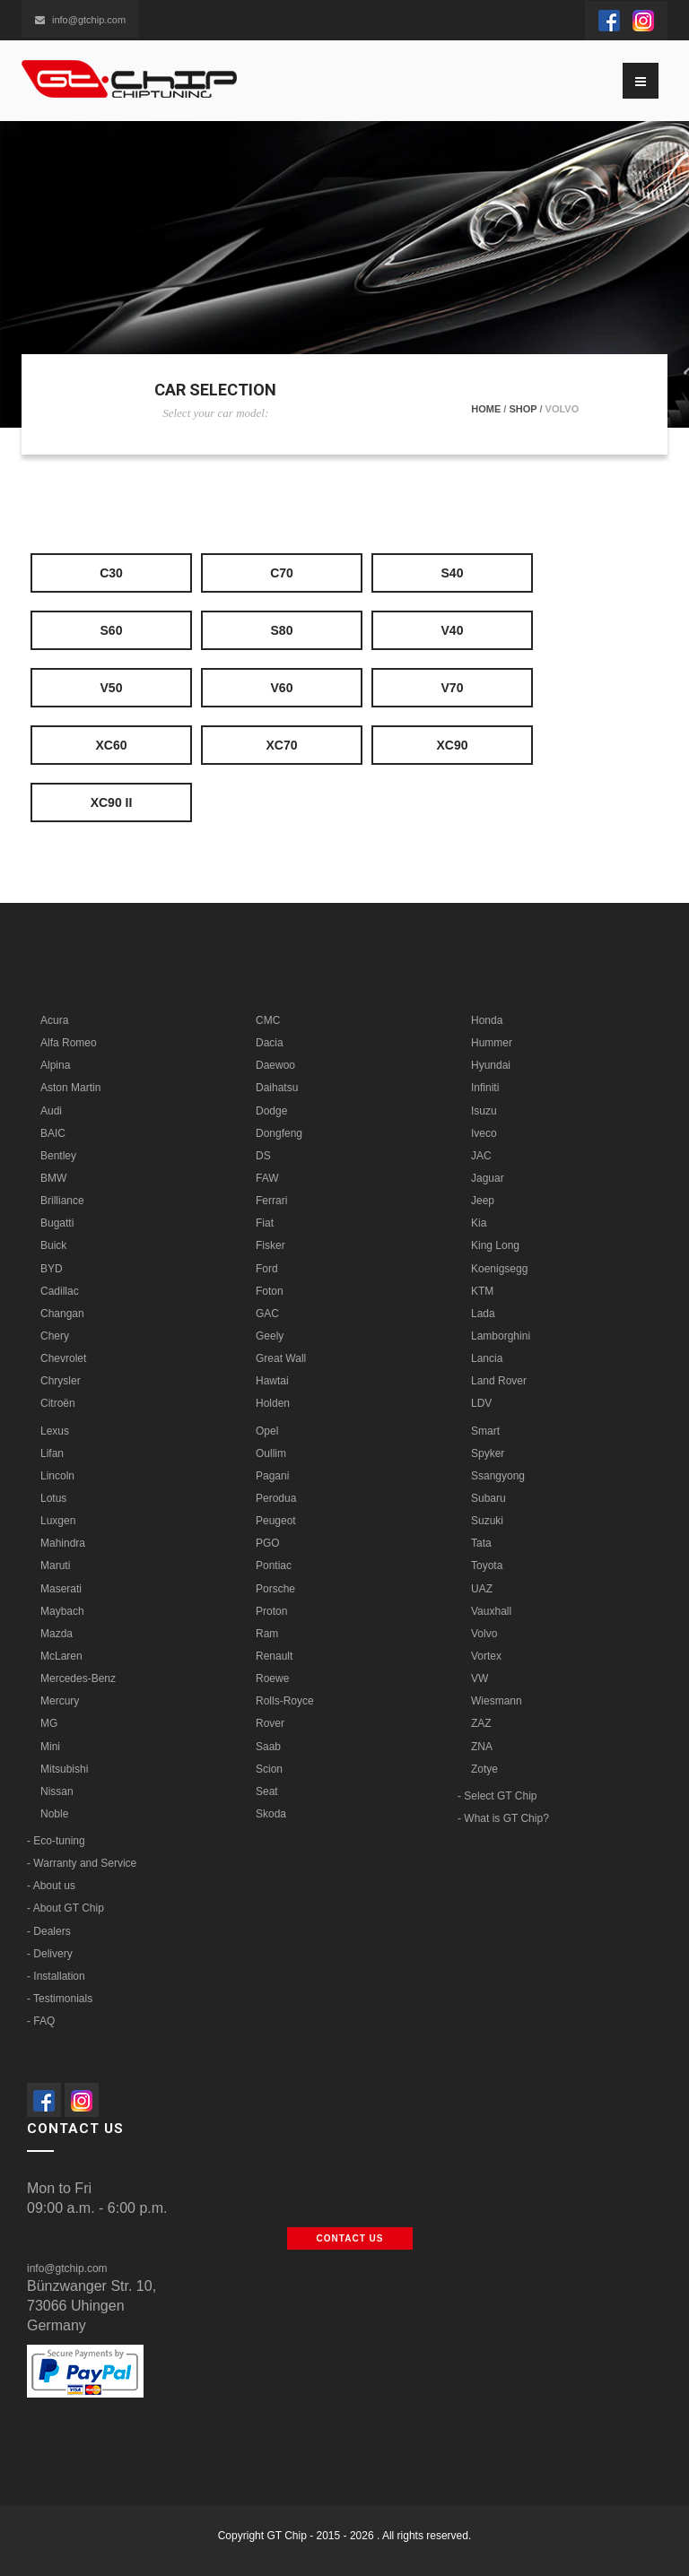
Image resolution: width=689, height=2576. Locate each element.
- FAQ (41, 2021)
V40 (452, 630)
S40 (452, 573)
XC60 (110, 745)
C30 (111, 573)
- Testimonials (59, 1998)
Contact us (350, 2238)
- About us (51, 1885)
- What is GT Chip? (503, 1818)
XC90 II (112, 802)
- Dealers (49, 1931)
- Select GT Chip (497, 1796)
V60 (282, 688)
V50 (111, 688)
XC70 (281, 745)
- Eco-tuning (56, 1840)
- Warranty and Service (81, 1863)
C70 (281, 573)
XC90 (451, 745)
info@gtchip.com (80, 19)
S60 (111, 630)
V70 (452, 688)
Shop (522, 408)
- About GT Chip (65, 1908)
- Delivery (50, 1953)
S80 (282, 630)
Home (486, 408)
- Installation (56, 1976)
